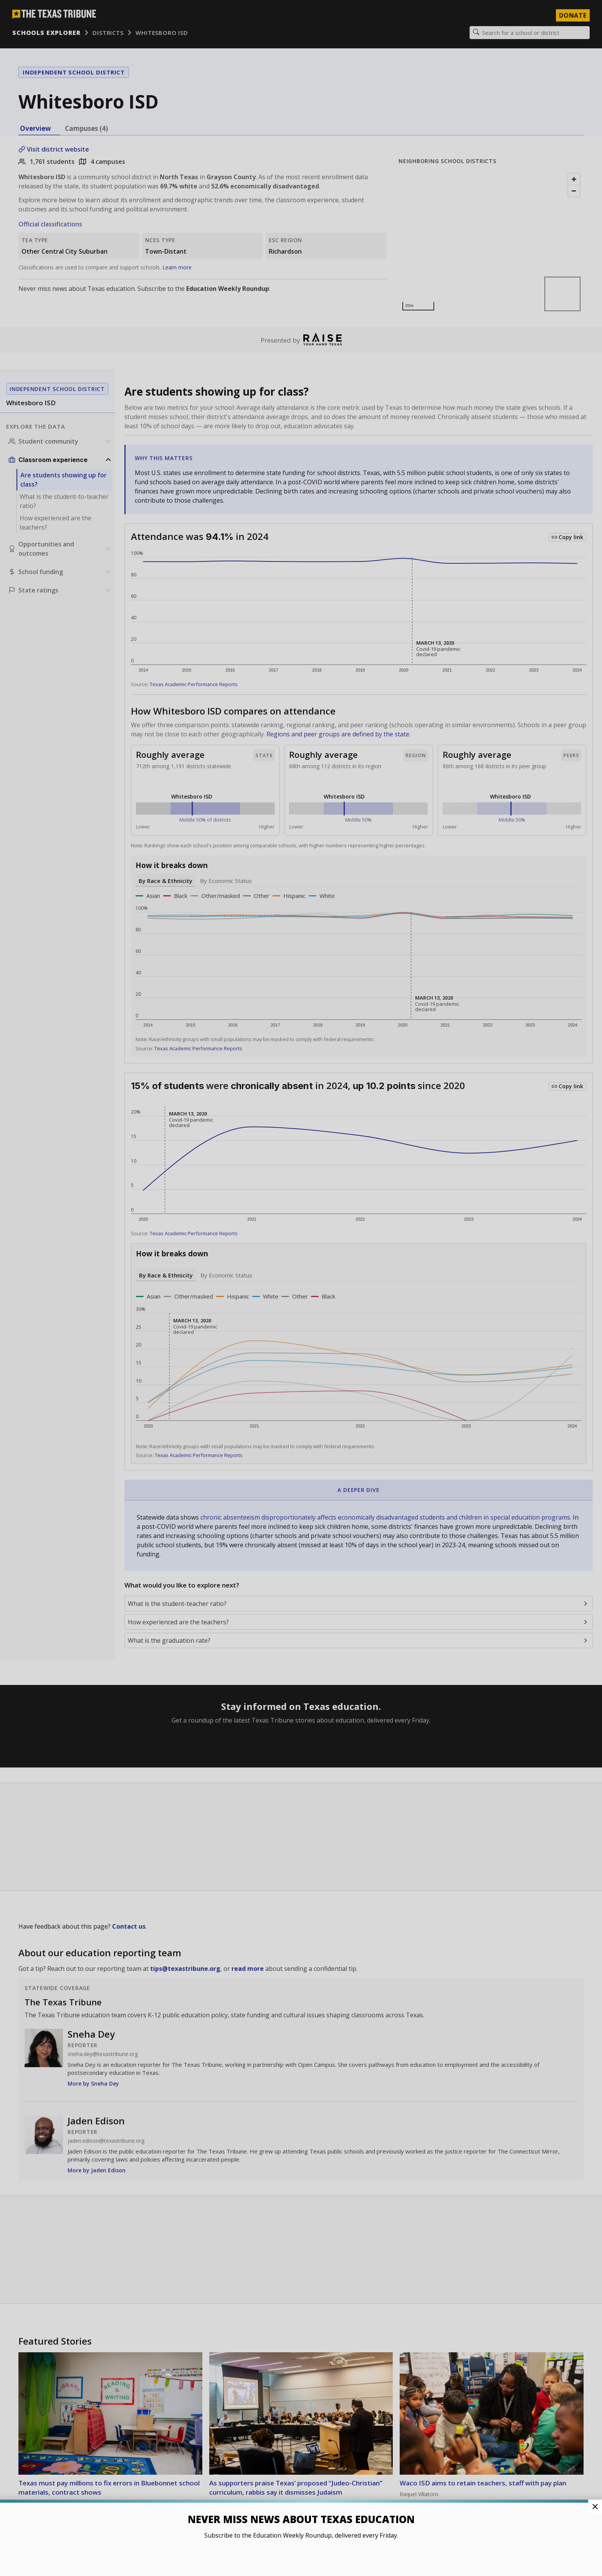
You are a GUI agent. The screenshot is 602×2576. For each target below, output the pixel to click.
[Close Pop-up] (595, 2506)
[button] (301, 1288)
